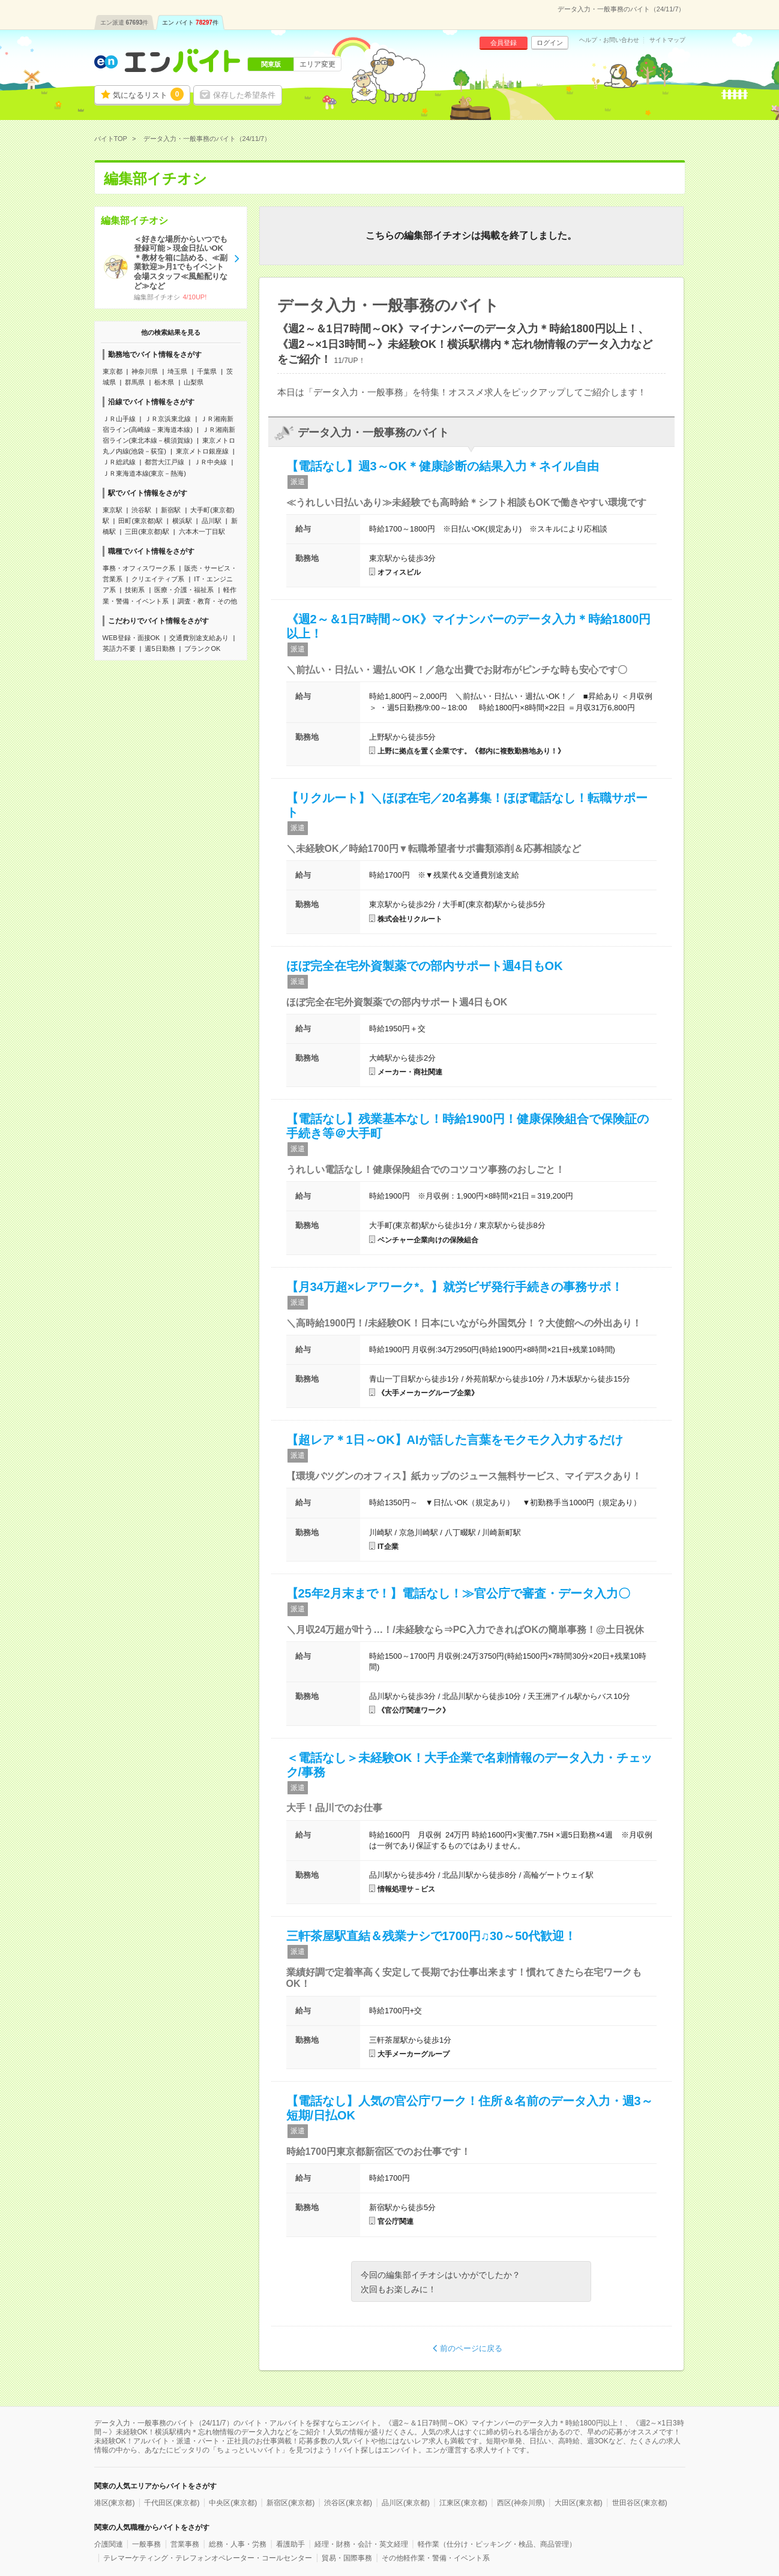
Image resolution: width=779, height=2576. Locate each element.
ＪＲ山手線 (119, 418)
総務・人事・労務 (237, 2544)
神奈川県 (144, 371)
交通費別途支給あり (199, 637)
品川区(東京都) (406, 2503)
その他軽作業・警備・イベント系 (436, 2558)
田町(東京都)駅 (140, 520)
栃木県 (164, 382)
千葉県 (207, 371)
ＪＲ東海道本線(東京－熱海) (144, 473)
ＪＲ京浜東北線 (168, 418)
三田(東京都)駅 (147, 531)
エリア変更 (317, 64)
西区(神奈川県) (521, 2503)
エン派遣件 (124, 22)
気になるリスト (148, 94)
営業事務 (184, 2544)
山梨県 (193, 382)
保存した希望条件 (244, 95)
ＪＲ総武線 (119, 462)
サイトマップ (667, 40)
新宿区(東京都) (290, 2503)
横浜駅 (182, 520)
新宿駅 (171, 510)
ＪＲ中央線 (210, 462)
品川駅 (211, 520)
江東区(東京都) (463, 2503)
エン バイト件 (190, 22)
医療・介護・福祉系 (184, 589)
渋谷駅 (141, 510)
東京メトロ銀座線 (202, 451)
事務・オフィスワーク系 (139, 568)
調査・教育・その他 (207, 601)
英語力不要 (119, 648)
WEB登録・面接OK (131, 637)
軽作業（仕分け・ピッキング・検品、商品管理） (497, 2544)
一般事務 (146, 2544)
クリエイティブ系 (157, 579)
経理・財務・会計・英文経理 (361, 2544)
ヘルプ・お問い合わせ (609, 40)
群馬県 (135, 382)
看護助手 (290, 2544)
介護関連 (108, 2544)
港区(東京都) (114, 2503)
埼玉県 (177, 371)
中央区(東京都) (233, 2503)
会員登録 (503, 42)
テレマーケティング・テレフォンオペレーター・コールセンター (207, 2558)
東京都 (112, 371)
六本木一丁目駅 (202, 531)
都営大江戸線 (164, 462)
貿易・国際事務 (347, 2558)
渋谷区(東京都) (348, 2503)
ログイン (550, 42)
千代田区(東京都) (171, 2503)
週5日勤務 (160, 648)
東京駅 (112, 510)
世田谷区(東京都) (639, 2503)
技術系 (135, 589)
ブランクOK (202, 648)
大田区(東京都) (579, 2503)
